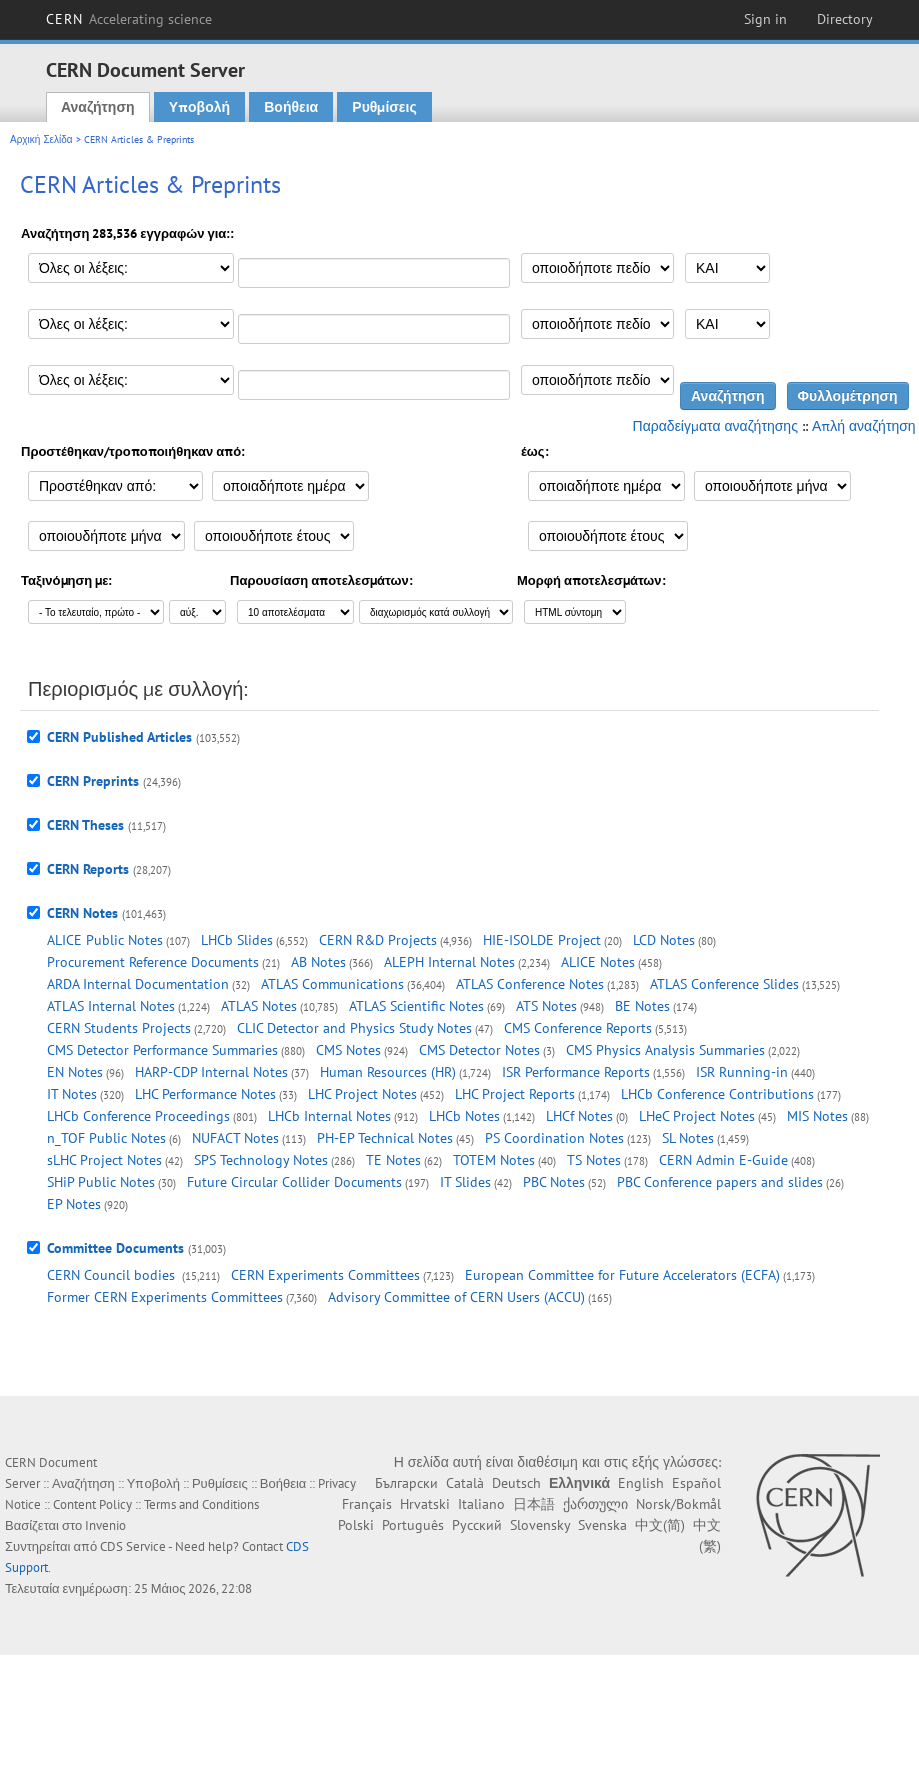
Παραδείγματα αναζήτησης (715, 426)
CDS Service (133, 1546)
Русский (477, 1525)
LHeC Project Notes (697, 1116)
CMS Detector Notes (479, 1050)
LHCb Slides (237, 940)
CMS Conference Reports (578, 1028)
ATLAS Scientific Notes (416, 1006)
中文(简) (660, 1525)
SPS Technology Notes (261, 1160)
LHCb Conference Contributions (717, 1094)
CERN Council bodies (113, 1275)
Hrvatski (425, 1504)
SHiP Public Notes (101, 1182)
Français (367, 1504)
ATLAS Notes (259, 1006)
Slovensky (540, 1525)
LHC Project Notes (362, 1094)
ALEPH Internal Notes (449, 962)
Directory (845, 19)
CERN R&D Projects (378, 940)
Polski (356, 1525)
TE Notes (393, 1160)
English (641, 1483)
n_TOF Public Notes (106, 1138)
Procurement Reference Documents (153, 962)
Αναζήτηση (98, 107)
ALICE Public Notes (105, 940)
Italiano (481, 1504)
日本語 (534, 1504)
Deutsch (516, 1483)
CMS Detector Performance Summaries (162, 1050)
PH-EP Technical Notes (385, 1138)
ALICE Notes (598, 962)
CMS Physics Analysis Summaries (665, 1050)
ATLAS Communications (332, 984)
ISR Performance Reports (576, 1072)
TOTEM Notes (494, 1160)
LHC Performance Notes (205, 1094)
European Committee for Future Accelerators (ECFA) (622, 1275)
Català (465, 1483)
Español (696, 1483)
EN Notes (75, 1072)
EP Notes (74, 1204)
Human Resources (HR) (388, 1072)
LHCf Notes (579, 1116)
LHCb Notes (464, 1116)
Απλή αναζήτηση (864, 426)
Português (413, 1525)
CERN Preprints (93, 781)
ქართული (595, 1504)
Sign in (765, 19)
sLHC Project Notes (104, 1160)
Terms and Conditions (201, 1504)
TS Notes (594, 1160)
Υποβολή (199, 107)
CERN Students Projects (119, 1028)
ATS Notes (546, 1006)
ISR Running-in (742, 1072)
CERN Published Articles (119, 737)
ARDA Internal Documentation (138, 984)
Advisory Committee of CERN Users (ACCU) (456, 1297)
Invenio (105, 1525)
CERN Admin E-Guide (723, 1160)
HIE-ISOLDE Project (542, 940)
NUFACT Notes (235, 1138)
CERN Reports (88, 869)
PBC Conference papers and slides (720, 1182)
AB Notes (318, 962)
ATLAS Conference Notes (530, 984)
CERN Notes (82, 913)
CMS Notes (348, 1050)
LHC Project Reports (515, 1094)
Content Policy (92, 1504)
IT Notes (72, 1094)
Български (406, 1483)
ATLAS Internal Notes (111, 1006)
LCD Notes (664, 940)
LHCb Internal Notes (329, 1116)
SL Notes (688, 1138)
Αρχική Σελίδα (41, 139)
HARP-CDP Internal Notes (211, 1072)
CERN (129, 19)
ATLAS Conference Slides (724, 984)
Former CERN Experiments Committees (165, 1297)
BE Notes (642, 1006)
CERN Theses (85, 825)
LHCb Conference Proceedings (138, 1116)
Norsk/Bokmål (678, 1504)
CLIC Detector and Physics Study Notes (354, 1028)
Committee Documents (115, 1248)
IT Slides (465, 1182)
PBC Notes (554, 1182)
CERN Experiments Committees (325, 1275)
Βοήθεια (291, 107)
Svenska (602, 1525)
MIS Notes (817, 1116)
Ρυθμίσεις (384, 107)
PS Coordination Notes (554, 1138)
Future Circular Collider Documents (294, 1182)
